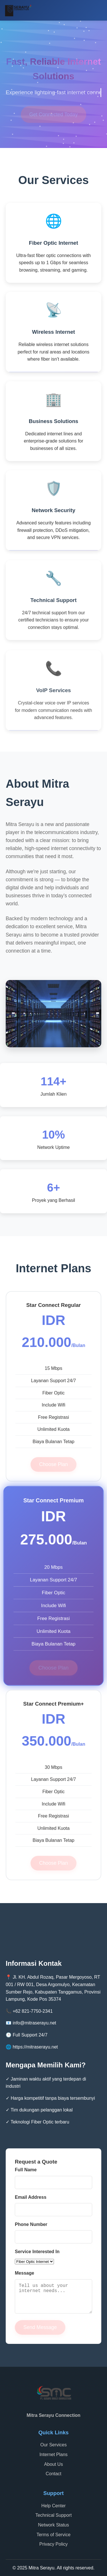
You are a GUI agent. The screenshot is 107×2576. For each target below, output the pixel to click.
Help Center (53, 2505)
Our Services (53, 2444)
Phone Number (31, 2224)
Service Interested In (37, 2251)
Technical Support (53, 2515)
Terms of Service (53, 2534)
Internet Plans (53, 2454)
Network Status (53, 2524)
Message (24, 2273)
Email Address (31, 2197)
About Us (53, 2464)
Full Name (26, 2169)
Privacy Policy (53, 2544)
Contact (53, 2473)
